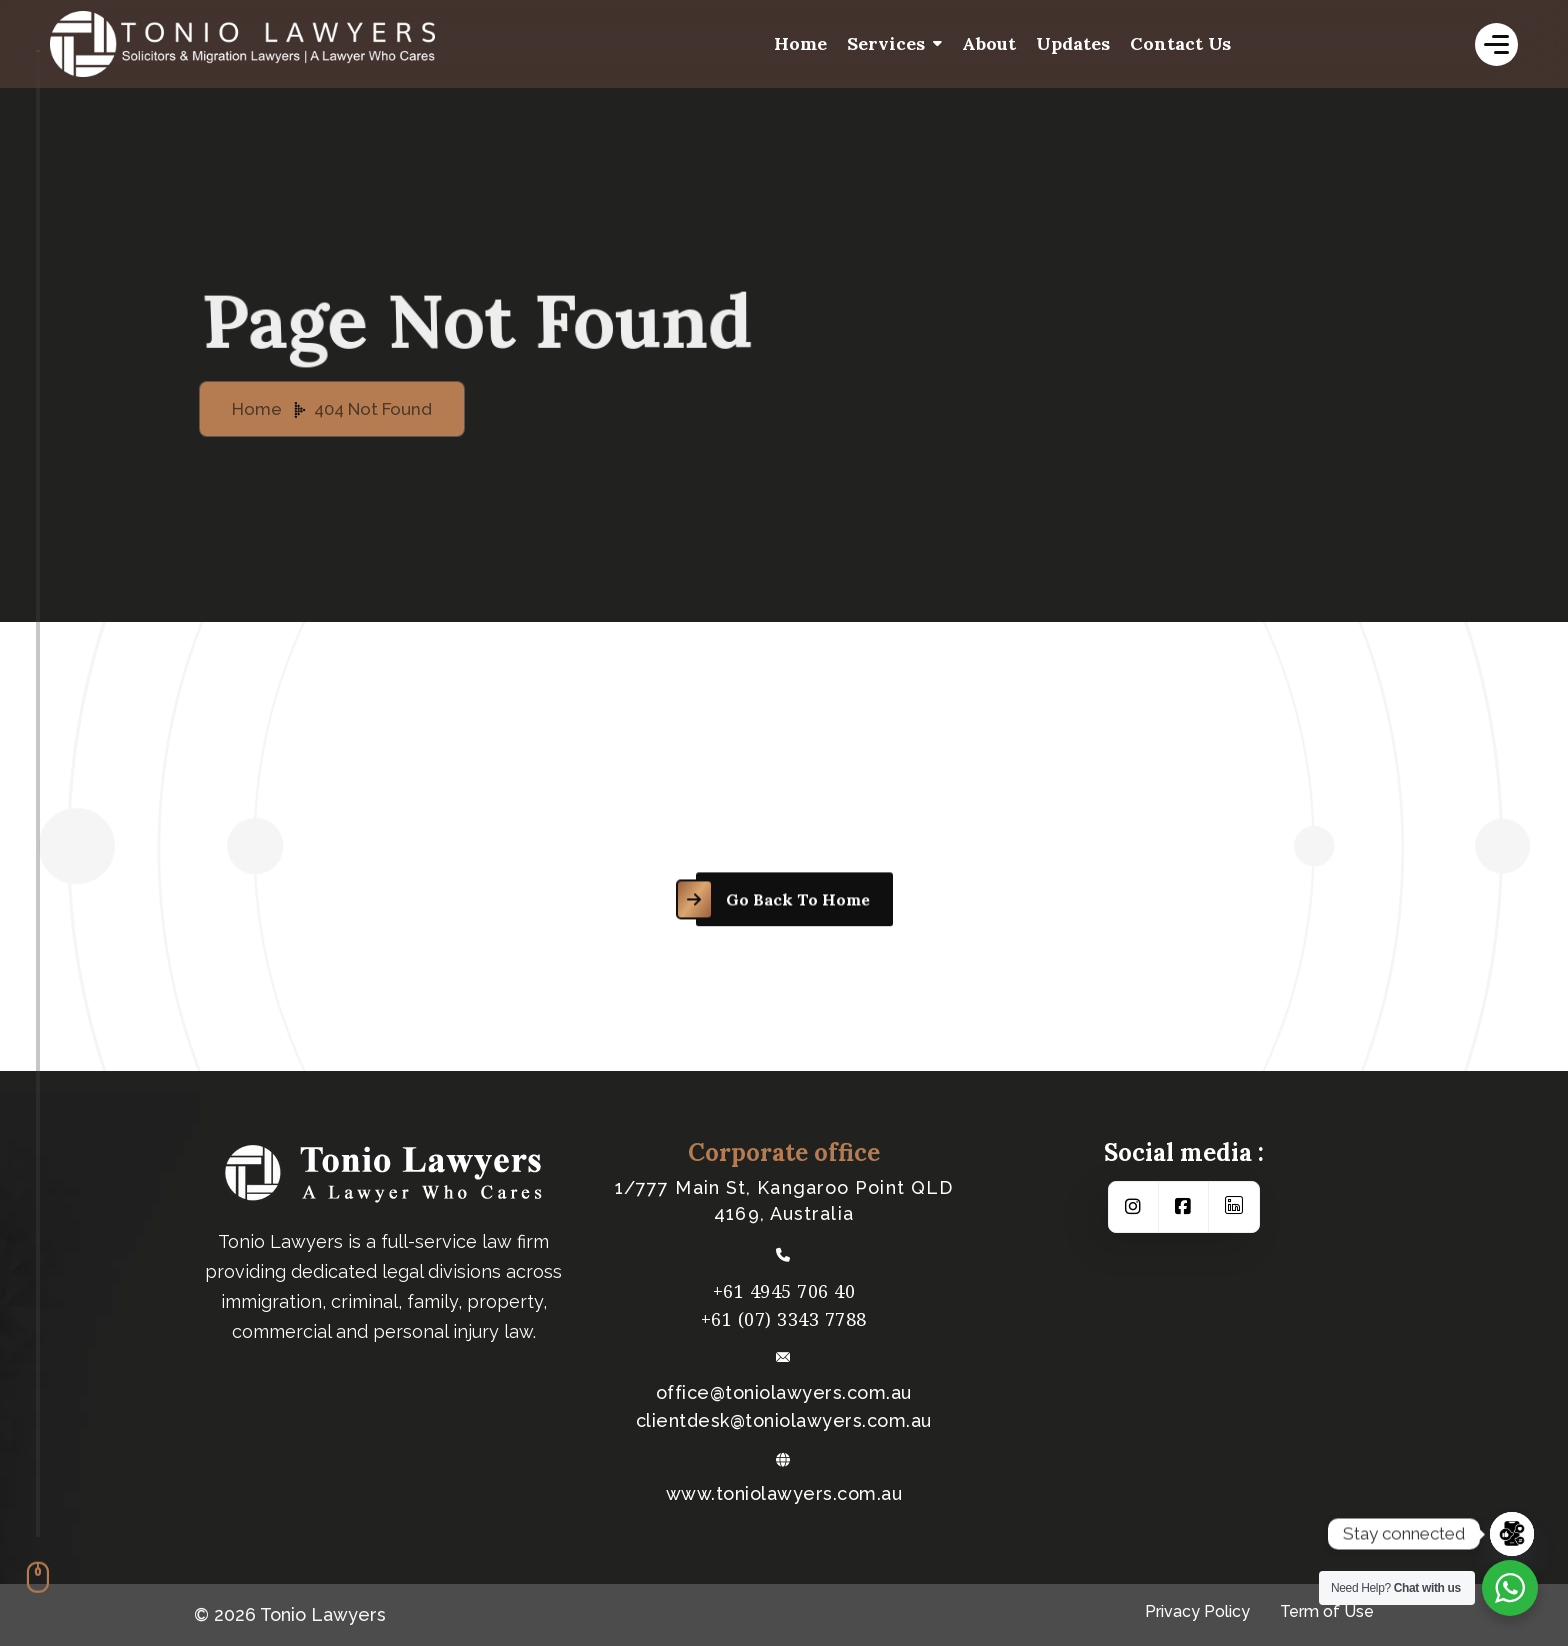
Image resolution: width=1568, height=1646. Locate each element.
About (989, 43)
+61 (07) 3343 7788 (784, 1319)
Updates (1073, 43)
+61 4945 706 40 (784, 1291)
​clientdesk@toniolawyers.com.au (784, 1421)
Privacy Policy (1197, 1611)
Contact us (1180, 43)
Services (886, 43)
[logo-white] (300, 44)
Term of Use (1327, 1611)
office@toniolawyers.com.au (784, 1393)
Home (800, 43)
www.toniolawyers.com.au (784, 1494)
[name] (1496, 44)
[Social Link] (1134, 1207)
